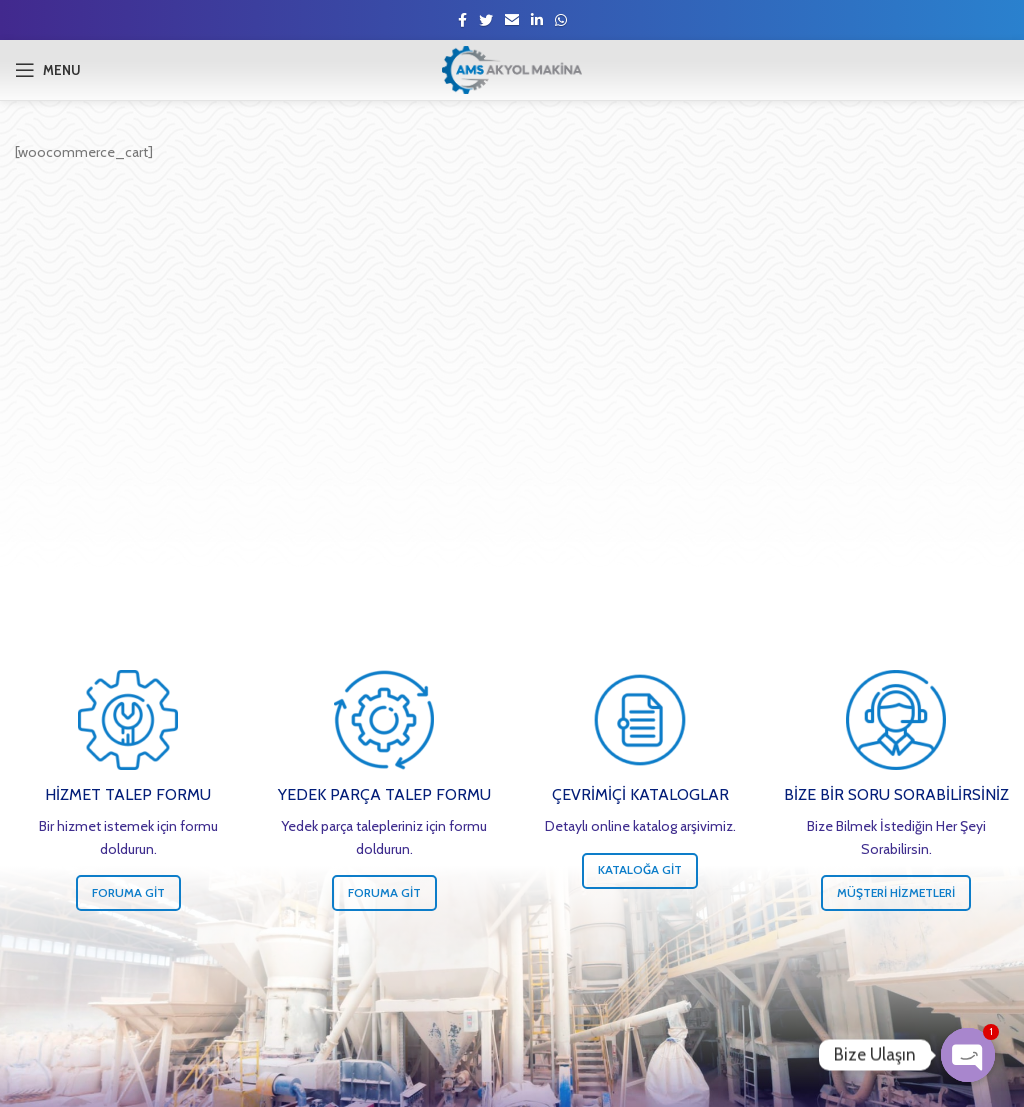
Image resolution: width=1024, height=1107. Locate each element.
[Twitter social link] (486, 20)
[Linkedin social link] (537, 20)
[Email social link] (512, 20)
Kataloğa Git (640, 869)
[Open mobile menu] (48, 70)
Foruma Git (128, 892)
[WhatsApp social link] (561, 20)
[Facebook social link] (462, 20)
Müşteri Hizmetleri (896, 892)
